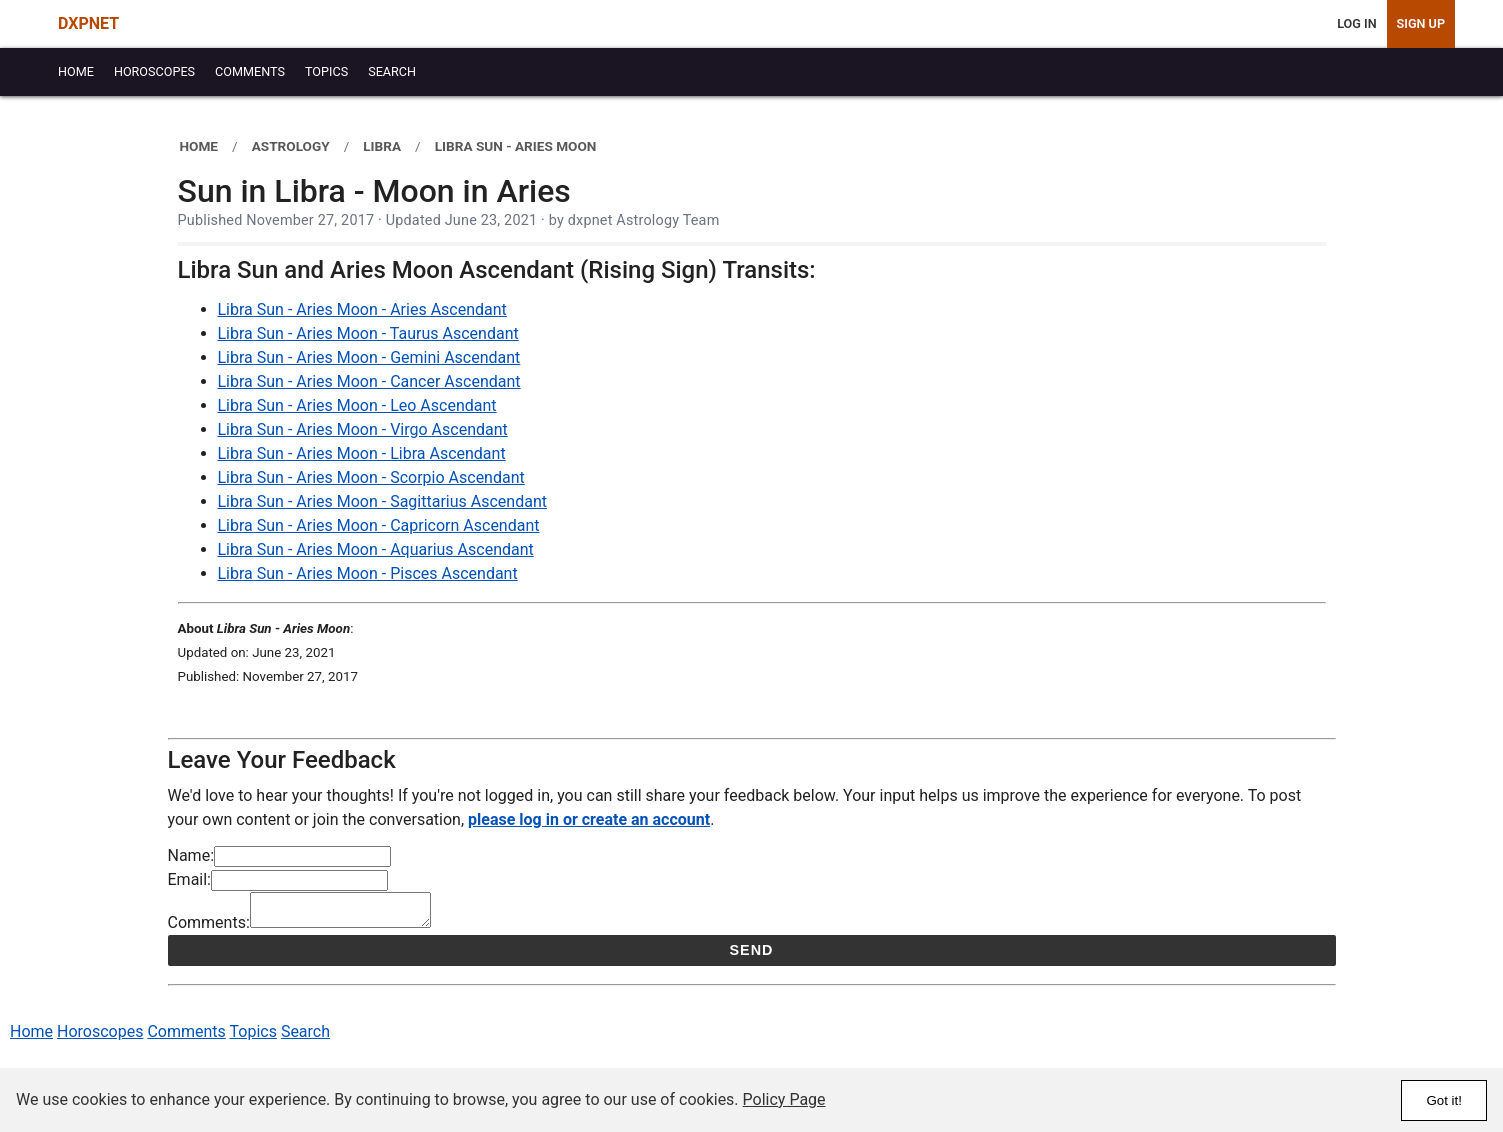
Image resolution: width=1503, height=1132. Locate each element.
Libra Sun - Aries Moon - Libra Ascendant (362, 453)
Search (305, 1037)
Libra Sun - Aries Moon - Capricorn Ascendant (379, 525)
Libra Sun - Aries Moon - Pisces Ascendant (368, 573)
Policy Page (784, 1099)
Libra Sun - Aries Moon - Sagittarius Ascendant (382, 501)
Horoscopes (100, 1037)
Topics (253, 1037)
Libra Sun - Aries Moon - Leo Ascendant (357, 405)
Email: (189, 879)
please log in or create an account (589, 819)
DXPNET (88, 23)
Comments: (209, 928)
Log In (1356, 23)
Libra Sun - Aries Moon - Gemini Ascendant (369, 357)
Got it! (1444, 1100)
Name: (191, 855)
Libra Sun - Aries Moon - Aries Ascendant (362, 309)
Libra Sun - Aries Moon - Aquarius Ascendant (376, 549)
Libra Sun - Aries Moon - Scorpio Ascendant (371, 477)
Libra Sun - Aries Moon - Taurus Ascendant (368, 333)
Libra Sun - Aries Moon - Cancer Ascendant (369, 381)
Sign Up (1421, 23)
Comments (186, 1037)
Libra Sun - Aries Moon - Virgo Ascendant (363, 429)
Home (31, 1037)
